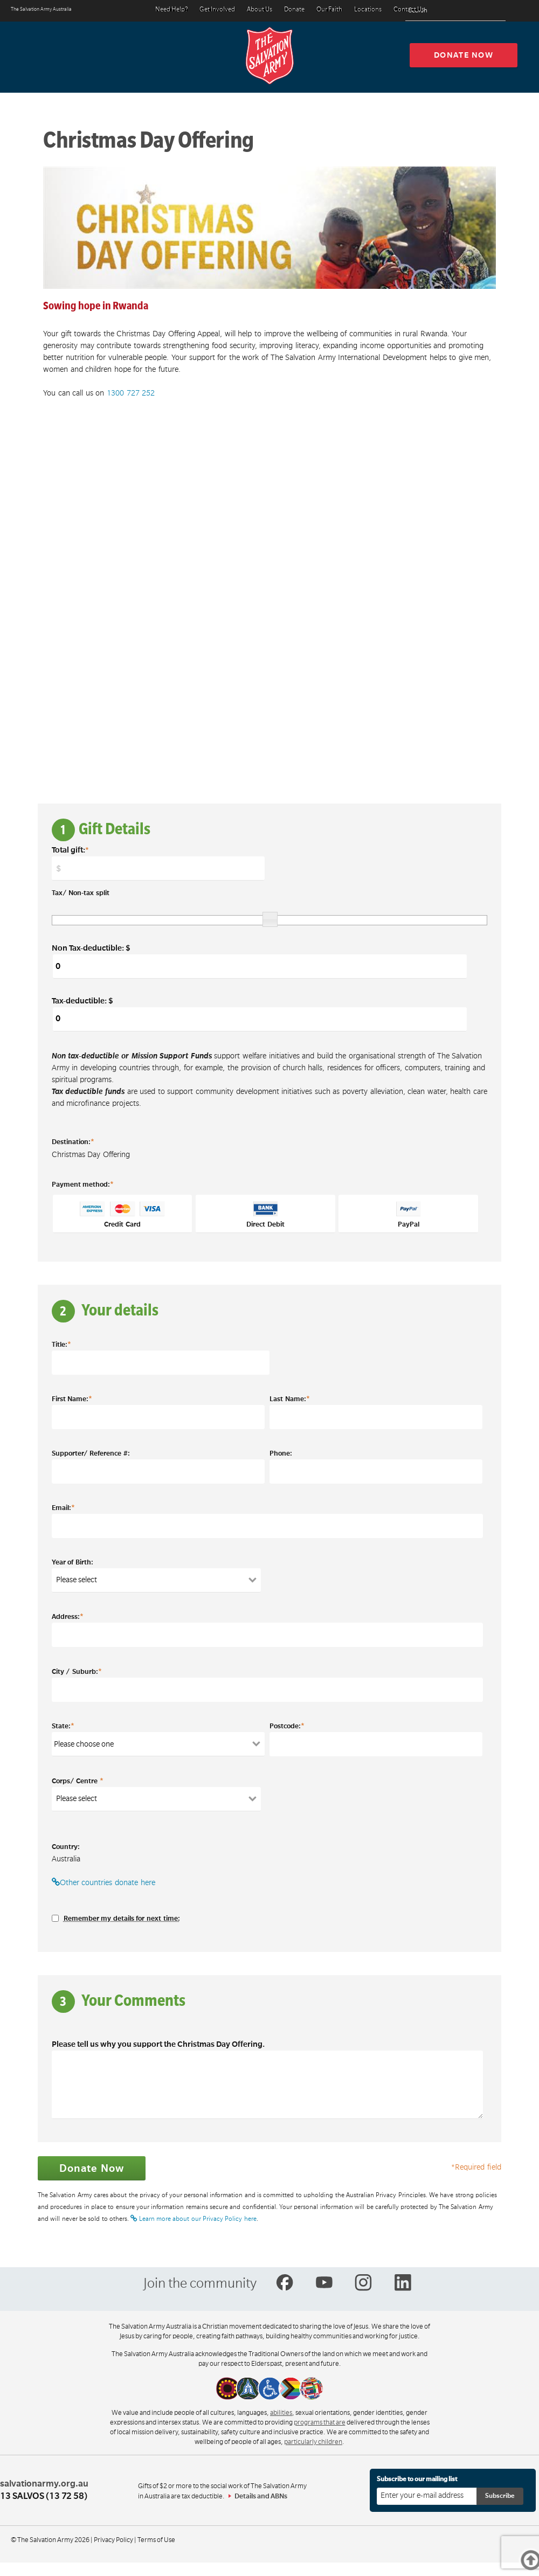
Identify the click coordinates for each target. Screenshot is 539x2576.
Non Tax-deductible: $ (259, 961)
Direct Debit (265, 1214)
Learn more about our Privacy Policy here (193, 2218)
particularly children (313, 2442)
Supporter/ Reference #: (91, 1453)
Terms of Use (156, 2540)
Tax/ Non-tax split (80, 893)
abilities (281, 2412)
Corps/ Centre (77, 1780)
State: (63, 1725)
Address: (68, 1616)
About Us (259, 10)
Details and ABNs (260, 2496)
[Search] (494, 11)
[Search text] (455, 11)
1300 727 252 (131, 393)
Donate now (464, 55)
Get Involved (217, 10)
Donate (294, 10)
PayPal (408, 1214)
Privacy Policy (113, 2540)
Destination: (73, 1141)
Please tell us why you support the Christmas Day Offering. (158, 2044)
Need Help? (171, 10)
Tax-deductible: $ (259, 1014)
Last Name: (290, 1398)
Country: (66, 1847)
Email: (63, 1507)
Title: (61, 1344)
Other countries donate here (103, 1882)
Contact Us (408, 10)
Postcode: (287, 1725)
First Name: (72, 1398)
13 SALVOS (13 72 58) (43, 2496)
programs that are (319, 2422)
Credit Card (122, 1214)
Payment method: (83, 1184)
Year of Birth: (72, 1562)
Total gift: (70, 850)
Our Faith (329, 10)
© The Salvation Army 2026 (50, 2540)
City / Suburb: (77, 1671)
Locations (368, 10)
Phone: (281, 1453)
